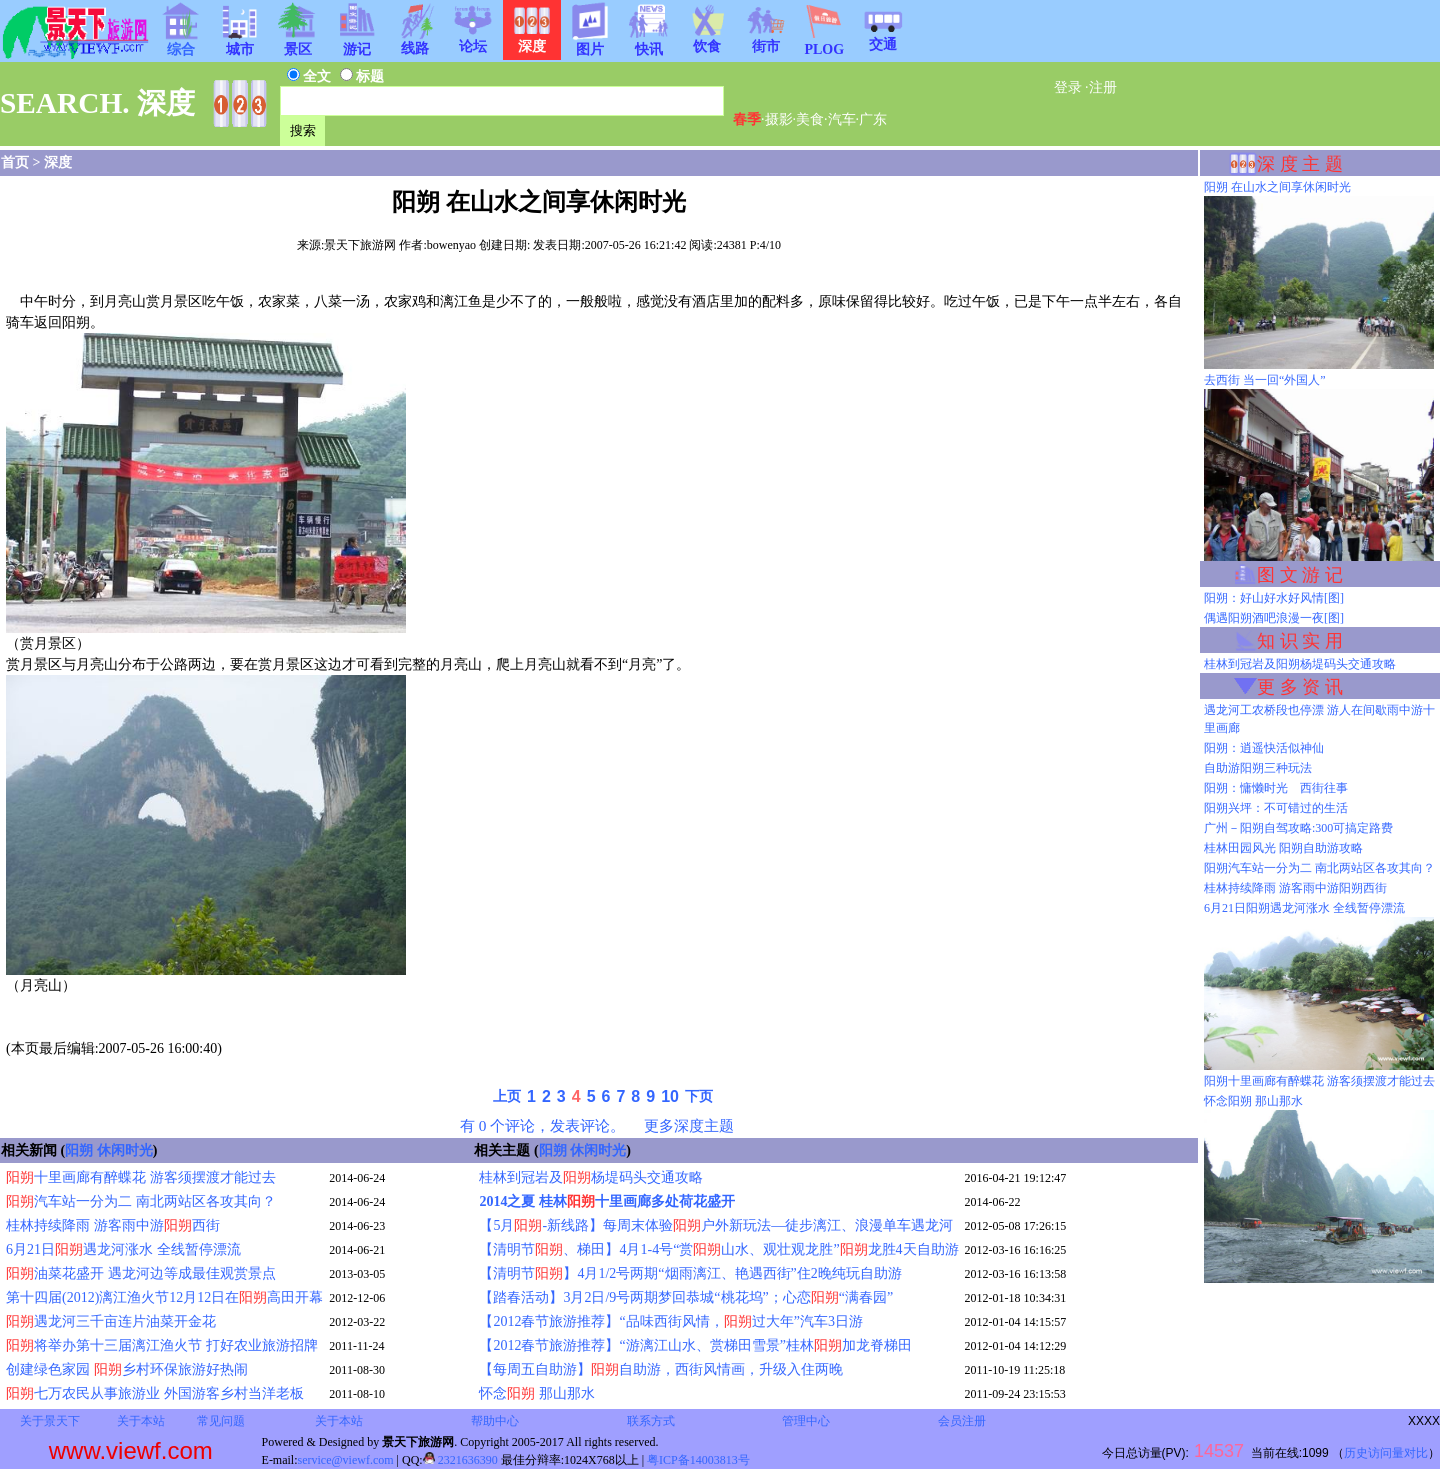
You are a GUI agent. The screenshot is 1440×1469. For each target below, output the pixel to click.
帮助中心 (495, 1421)
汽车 (842, 119)
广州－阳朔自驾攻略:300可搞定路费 (1298, 828)
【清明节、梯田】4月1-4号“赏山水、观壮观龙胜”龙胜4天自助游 (718, 1249)
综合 (181, 43)
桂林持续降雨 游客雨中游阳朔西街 (1295, 888)
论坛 (473, 40)
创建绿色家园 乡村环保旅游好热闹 (127, 1369)
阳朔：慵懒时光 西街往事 (1276, 788)
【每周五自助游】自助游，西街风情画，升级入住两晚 (661, 1369)
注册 (1103, 87)
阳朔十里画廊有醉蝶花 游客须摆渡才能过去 (1319, 1081)
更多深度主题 (689, 1125)
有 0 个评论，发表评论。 (542, 1125)
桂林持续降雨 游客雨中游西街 (113, 1225)
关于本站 (141, 1421)
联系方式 (651, 1421)
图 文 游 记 (1300, 575)
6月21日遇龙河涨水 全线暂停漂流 (123, 1249)
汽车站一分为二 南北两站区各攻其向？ (141, 1201)
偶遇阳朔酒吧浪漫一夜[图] (1274, 618)
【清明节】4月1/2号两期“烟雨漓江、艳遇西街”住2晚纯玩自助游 (690, 1273)
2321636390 (460, 1460)
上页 (507, 1096)
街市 (766, 40)
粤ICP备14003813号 (698, 1460)
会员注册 (962, 1421)
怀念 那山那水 (537, 1393)
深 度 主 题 (1300, 164)
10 (670, 1096)
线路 (415, 42)
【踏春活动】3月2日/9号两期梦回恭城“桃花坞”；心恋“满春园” (686, 1297)
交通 (883, 38)
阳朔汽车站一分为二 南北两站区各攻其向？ (1319, 868)
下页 (699, 1096)
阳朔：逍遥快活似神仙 (1264, 748)
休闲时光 (125, 1150)
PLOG (824, 43)
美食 (810, 119)
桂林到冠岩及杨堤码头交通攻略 (591, 1177)
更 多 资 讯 (1300, 687)
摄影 (779, 119)
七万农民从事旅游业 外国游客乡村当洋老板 (155, 1393)
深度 (58, 162)
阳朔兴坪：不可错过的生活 (1276, 808)
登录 (1068, 87)
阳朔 (79, 1150)
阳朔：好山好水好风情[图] (1274, 598)
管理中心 (806, 1421)
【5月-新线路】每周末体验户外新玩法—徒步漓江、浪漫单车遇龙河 (716, 1225)
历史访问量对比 (1386, 1453)
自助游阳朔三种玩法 (1258, 768)
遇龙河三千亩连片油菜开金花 (111, 1321)
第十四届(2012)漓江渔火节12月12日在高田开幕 (164, 1297)
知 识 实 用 (1300, 641)
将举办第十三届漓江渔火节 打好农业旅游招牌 (162, 1345)
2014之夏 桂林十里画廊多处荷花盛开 (607, 1201)
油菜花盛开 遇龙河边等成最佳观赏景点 (141, 1273)
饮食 (707, 40)
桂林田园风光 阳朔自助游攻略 (1283, 848)
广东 (873, 119)
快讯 (649, 43)
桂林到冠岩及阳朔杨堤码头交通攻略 (1300, 664)
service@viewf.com (346, 1460)
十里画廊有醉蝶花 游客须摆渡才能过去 (141, 1177)
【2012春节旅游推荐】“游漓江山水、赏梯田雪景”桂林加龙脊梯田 (695, 1345)
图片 (590, 43)
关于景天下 (50, 1421)
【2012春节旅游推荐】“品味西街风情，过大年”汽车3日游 (670, 1321)
